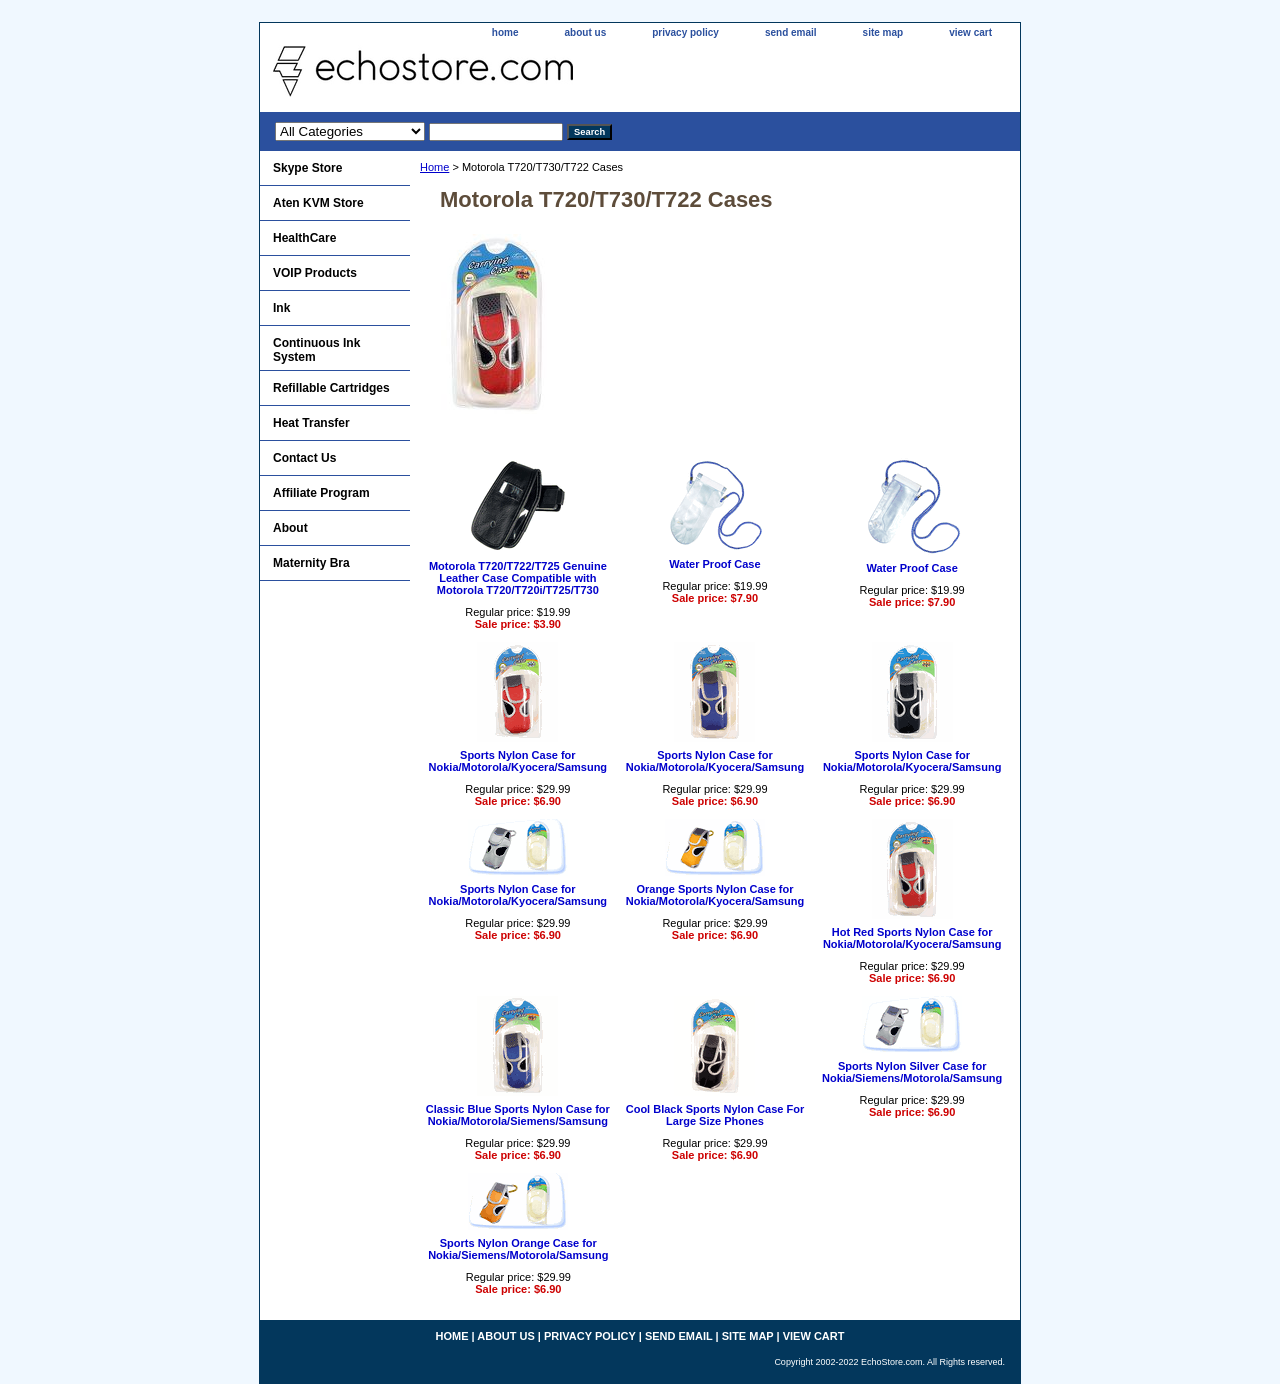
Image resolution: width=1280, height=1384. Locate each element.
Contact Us (304, 458)
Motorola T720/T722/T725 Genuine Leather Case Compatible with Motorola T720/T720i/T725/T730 (518, 578)
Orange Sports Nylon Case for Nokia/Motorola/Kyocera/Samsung (715, 895)
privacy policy (685, 32)
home (505, 32)
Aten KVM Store (318, 203)
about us (586, 32)
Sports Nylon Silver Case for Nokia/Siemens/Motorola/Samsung (912, 1072)
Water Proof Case (714, 564)
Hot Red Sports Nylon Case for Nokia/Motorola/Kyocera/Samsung (912, 938)
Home (434, 167)
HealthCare (304, 238)
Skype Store (307, 168)
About (290, 528)
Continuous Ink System (316, 350)
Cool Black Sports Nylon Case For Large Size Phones (715, 1115)
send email (791, 32)
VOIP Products (315, 273)
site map (883, 32)
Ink (281, 308)
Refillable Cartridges (331, 388)
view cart (970, 32)
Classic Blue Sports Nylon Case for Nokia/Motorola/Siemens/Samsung (518, 1115)
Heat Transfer (311, 423)
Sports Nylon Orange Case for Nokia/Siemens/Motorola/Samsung (518, 1249)
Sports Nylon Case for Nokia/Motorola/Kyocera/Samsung (518, 761)
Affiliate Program (321, 493)
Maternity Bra (311, 563)
